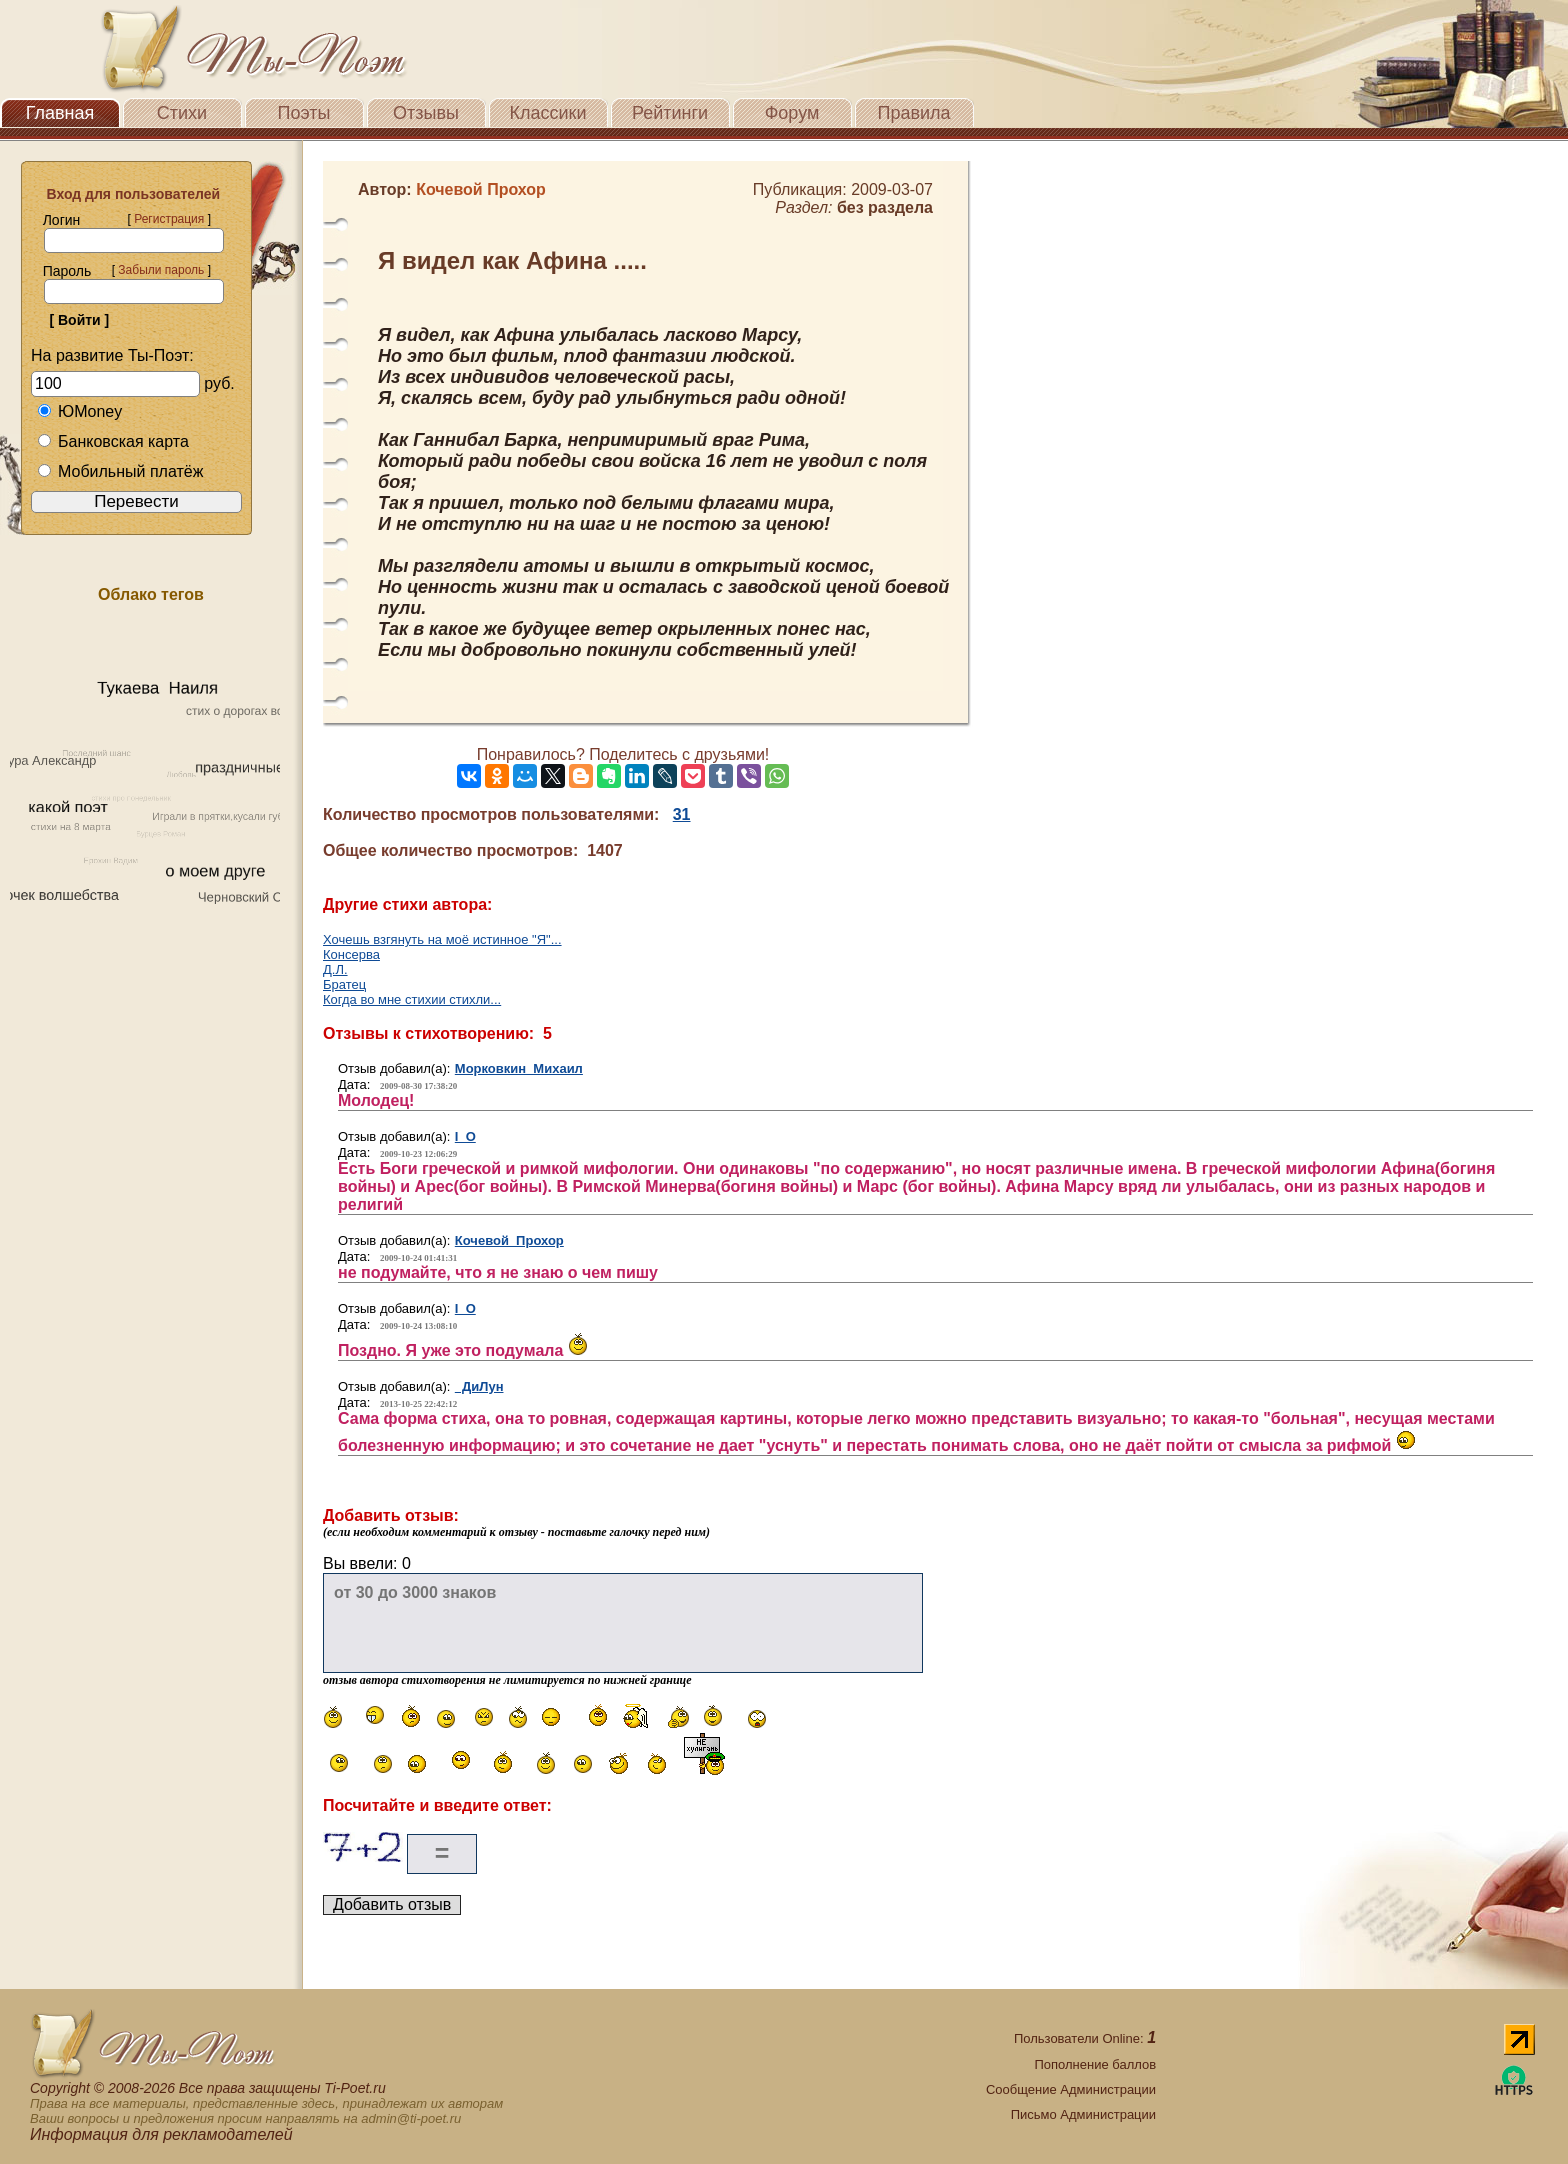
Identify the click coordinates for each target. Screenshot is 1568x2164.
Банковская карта (113, 441)
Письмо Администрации (1083, 2114)
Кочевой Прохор (509, 1240)
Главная (60, 113)
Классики (548, 113)
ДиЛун (479, 1386)
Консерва (351, 954)
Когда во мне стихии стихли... (412, 999)
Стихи (182, 113)
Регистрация (169, 219)
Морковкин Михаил (519, 1068)
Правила (913, 113)
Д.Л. (335, 969)
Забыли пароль (161, 270)
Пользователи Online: (1085, 2038)
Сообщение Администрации (1071, 2089)
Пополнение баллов (1095, 2064)
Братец (344, 984)
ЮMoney (79, 411)
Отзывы (426, 113)
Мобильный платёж (120, 471)
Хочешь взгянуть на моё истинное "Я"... (442, 939)
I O (465, 1136)
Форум (792, 113)
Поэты (304, 113)
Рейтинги (670, 113)
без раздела (885, 207)
